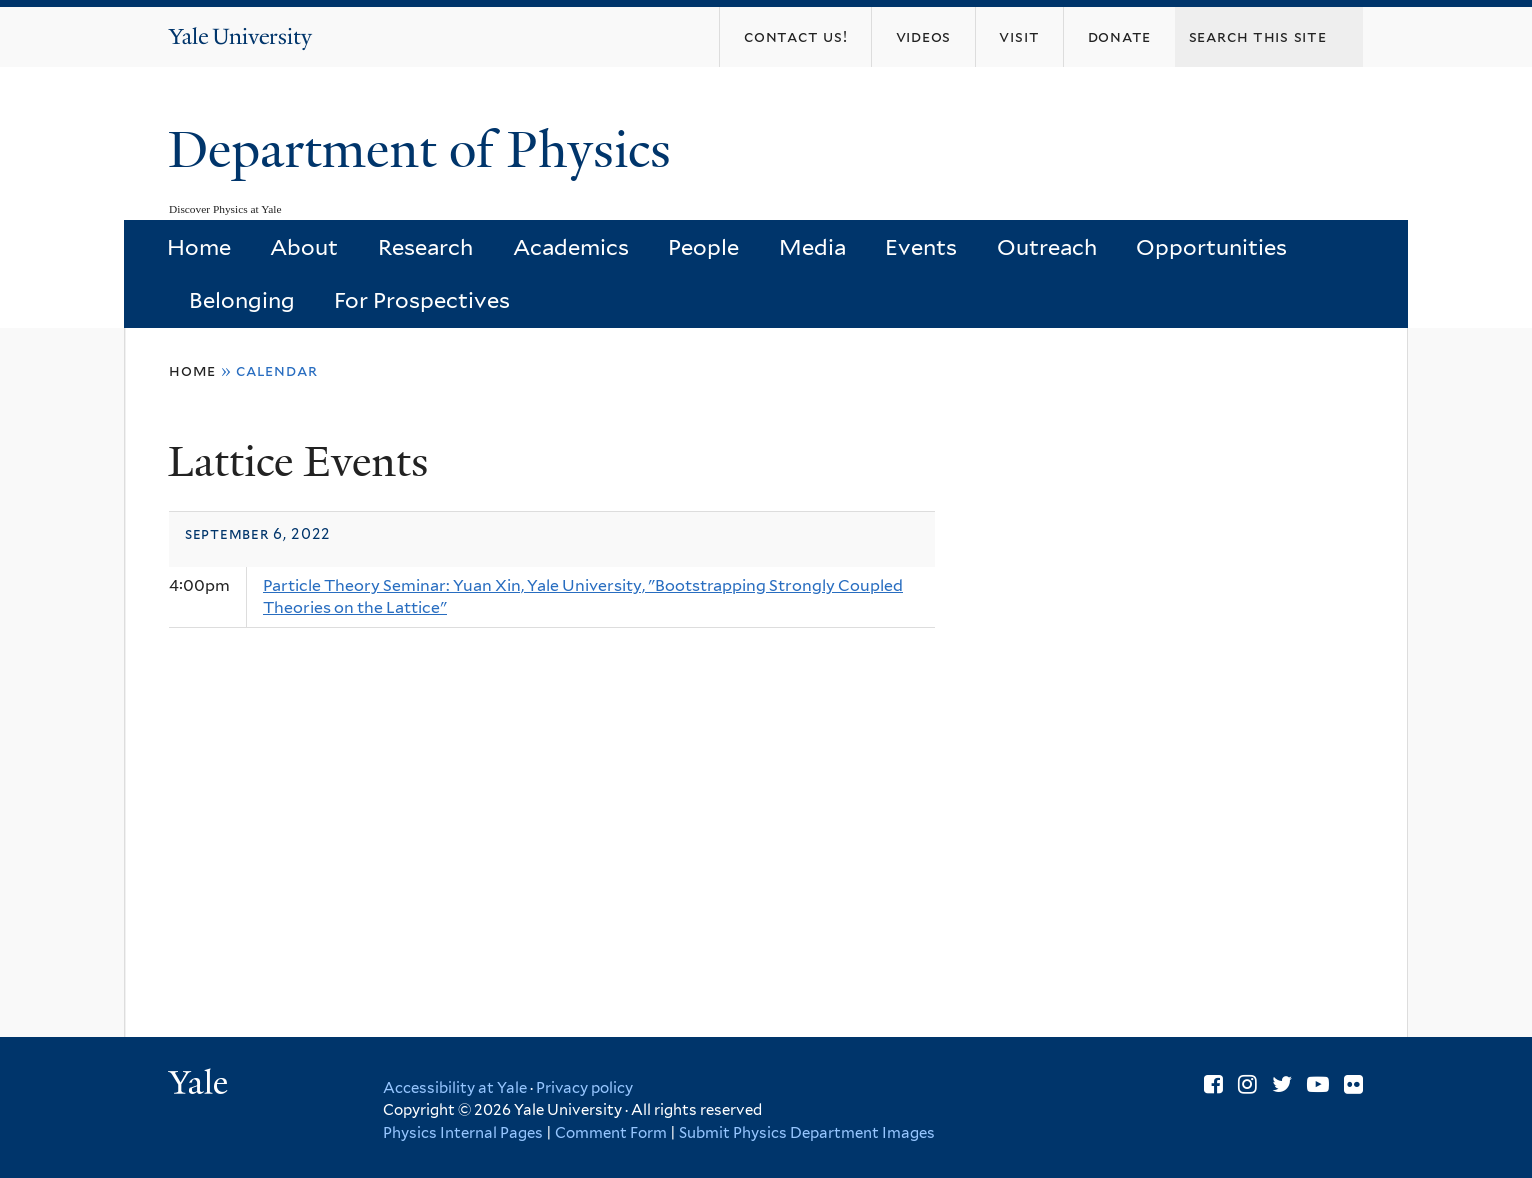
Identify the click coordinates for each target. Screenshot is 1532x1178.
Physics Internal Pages (463, 1133)
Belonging (242, 300)
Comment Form (611, 1133)
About (304, 247)
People (703, 247)
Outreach (1047, 247)
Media (812, 247)
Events (921, 247)
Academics (571, 247)
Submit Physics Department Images (807, 1133)
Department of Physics (426, 150)
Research (425, 247)
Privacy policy (584, 1088)
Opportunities (1211, 247)
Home (199, 247)
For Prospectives (422, 300)
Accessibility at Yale (455, 1088)
